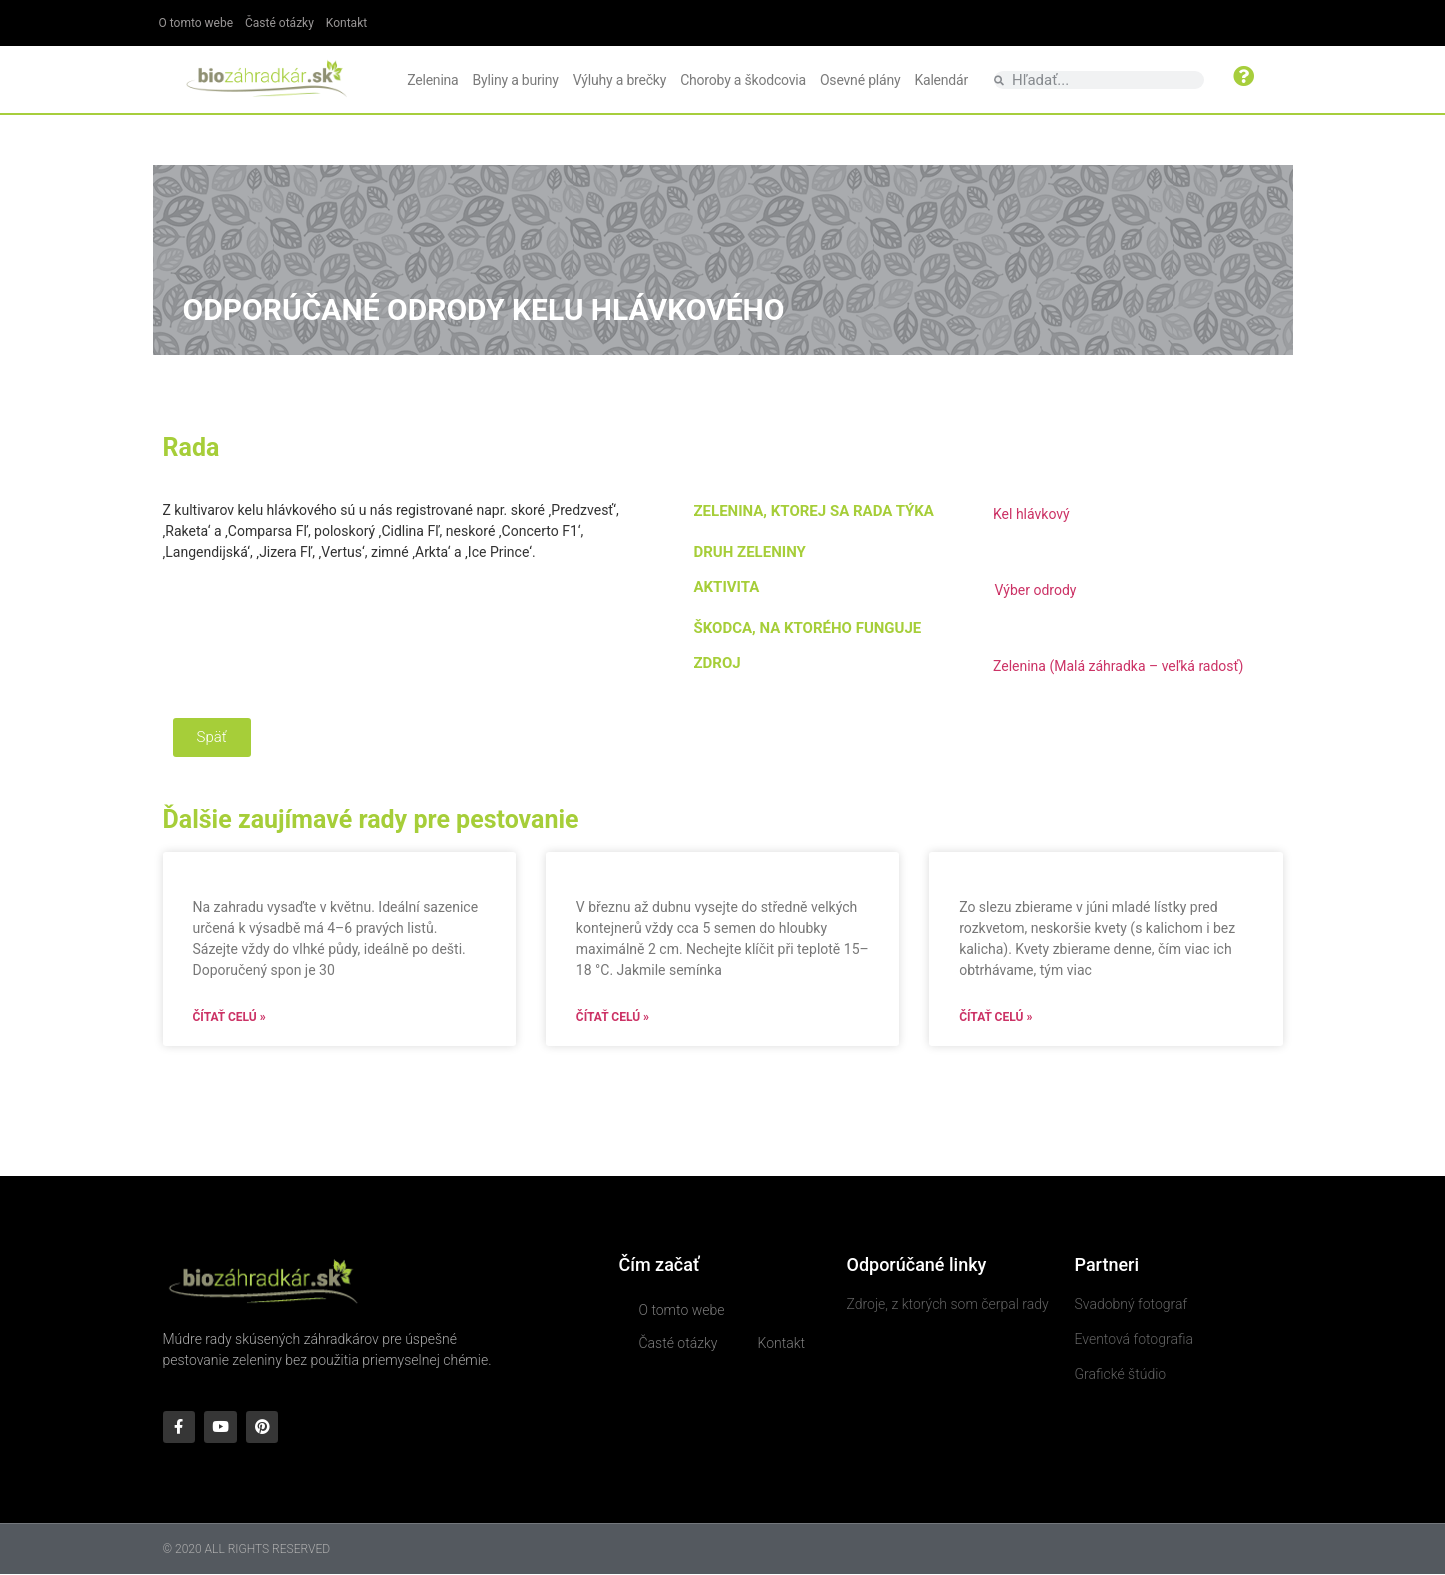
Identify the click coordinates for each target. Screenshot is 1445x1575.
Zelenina (432, 80)
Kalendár (941, 80)
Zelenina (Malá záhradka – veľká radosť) (1118, 666)
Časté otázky (279, 23)
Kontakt (346, 23)
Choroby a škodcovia (743, 80)
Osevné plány (860, 80)
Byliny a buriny (516, 80)
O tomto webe (196, 23)
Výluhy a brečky (619, 80)
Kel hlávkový (1031, 514)
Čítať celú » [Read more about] (229, 1017)
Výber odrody (1035, 590)
